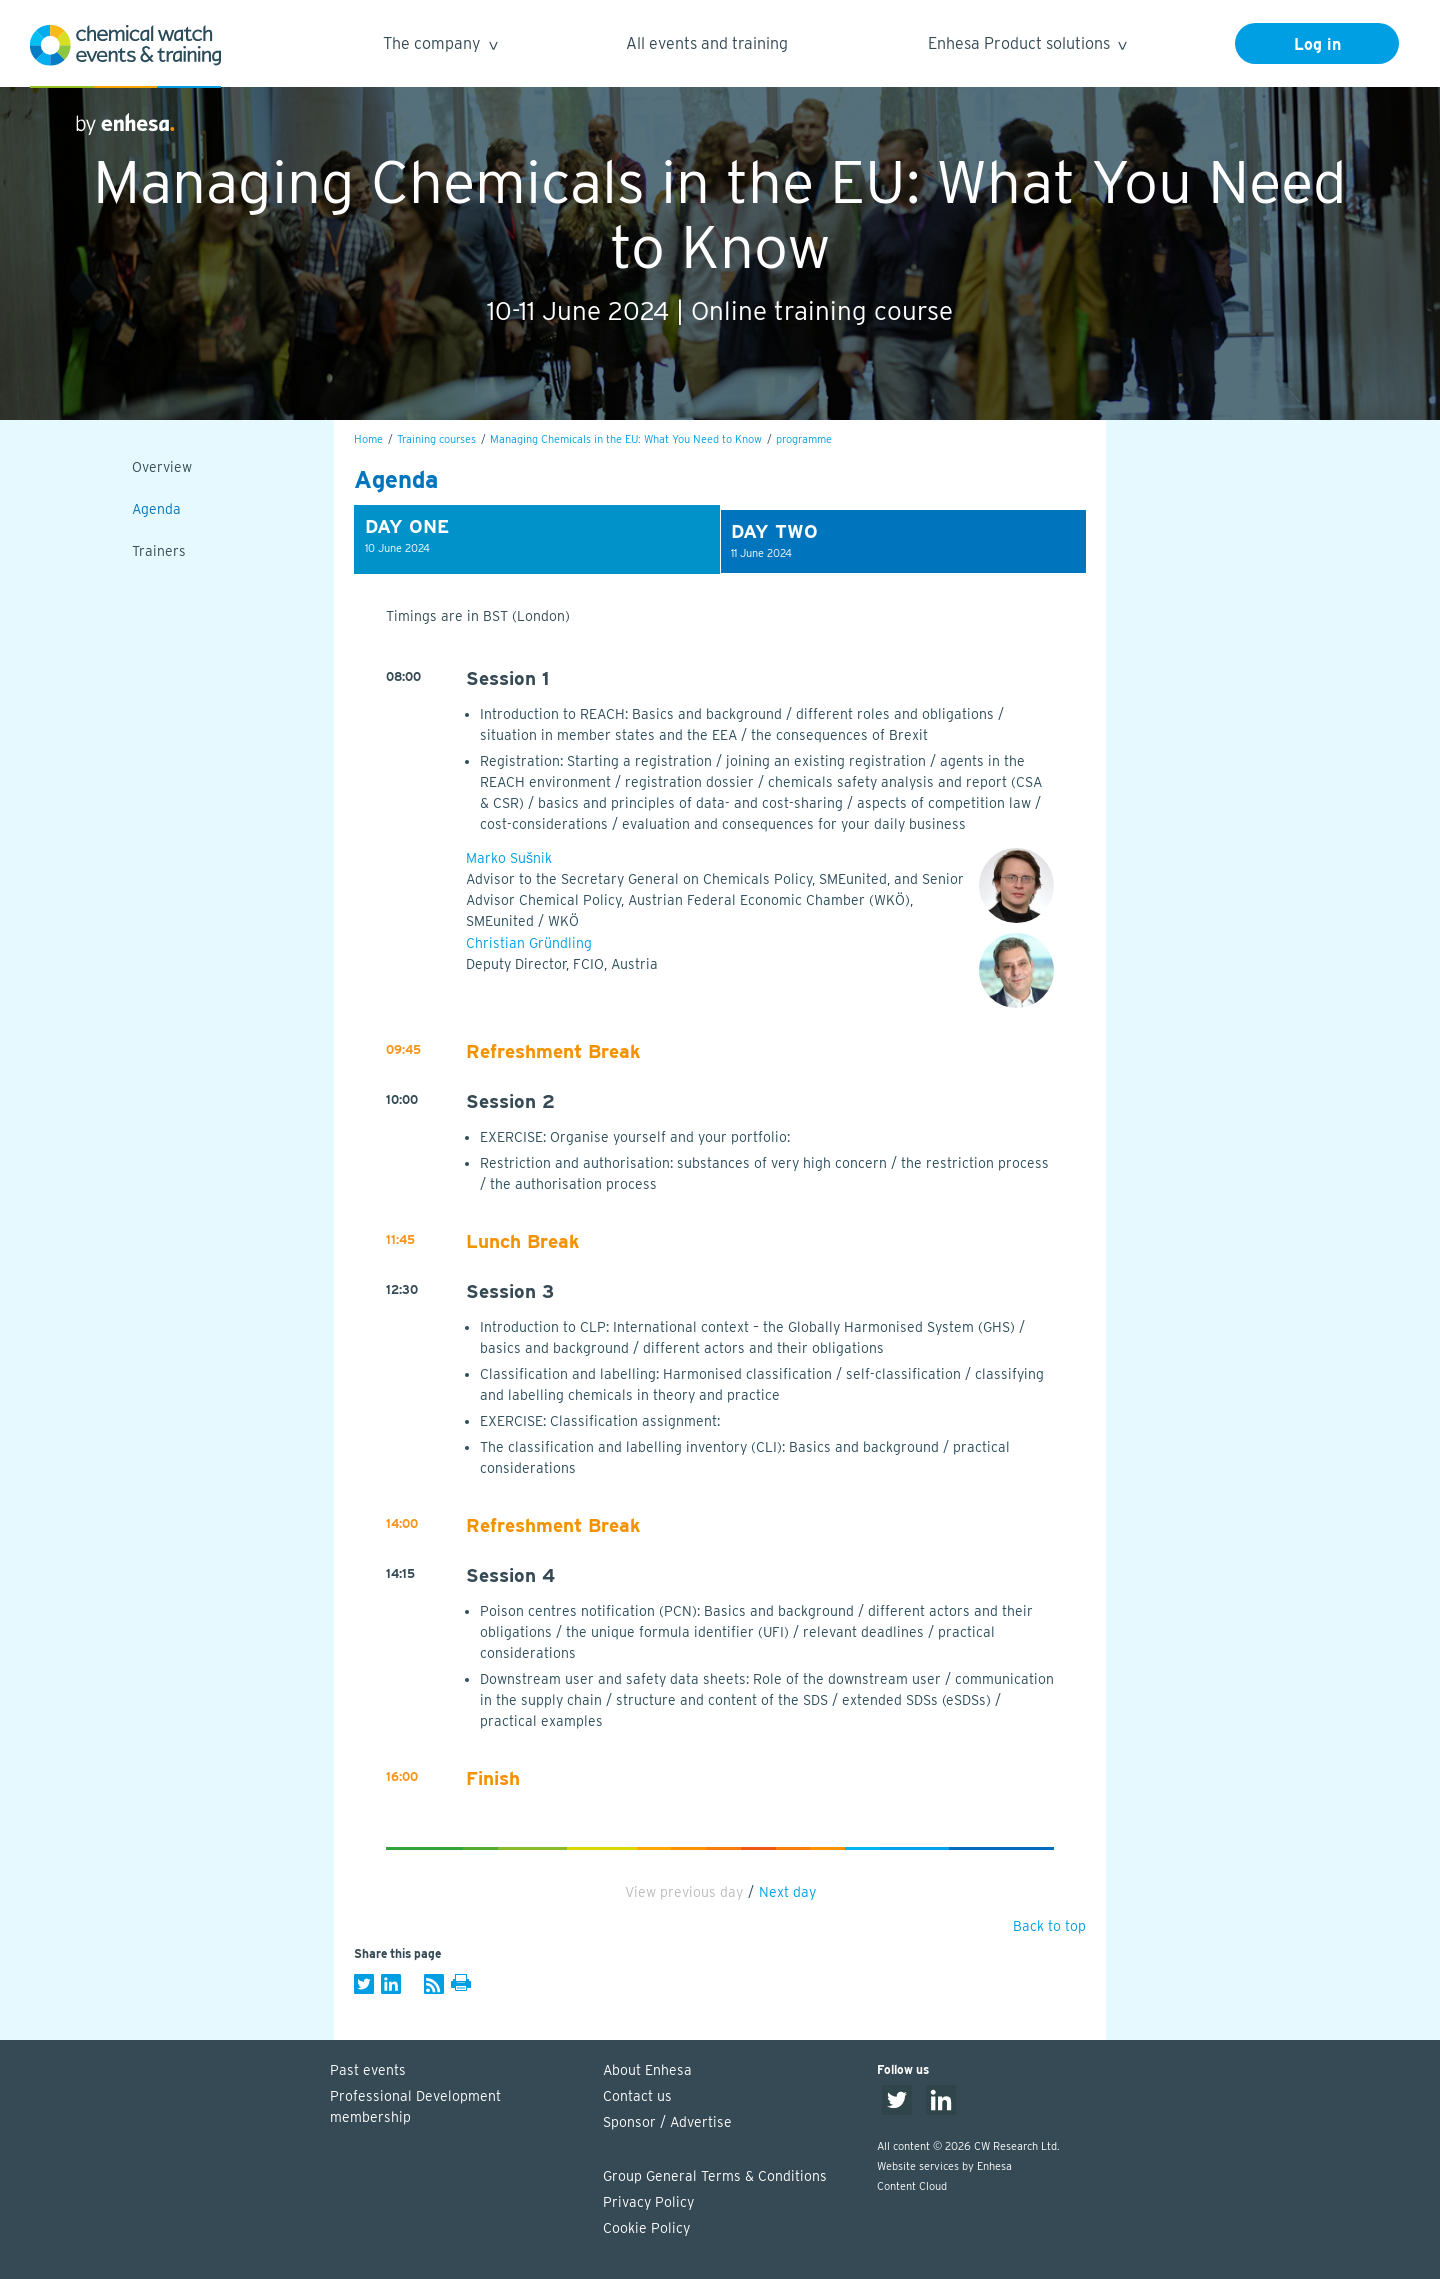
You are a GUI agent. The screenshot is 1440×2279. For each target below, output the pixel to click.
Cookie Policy (646, 2228)
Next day (787, 1892)
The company (439, 46)
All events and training (707, 43)
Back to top (1049, 1926)
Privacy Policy (648, 2202)
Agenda (156, 509)
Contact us (637, 2096)
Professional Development (457, 2108)
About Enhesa (647, 2070)
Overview (162, 467)
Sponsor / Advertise (667, 2122)
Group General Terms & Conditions (715, 2176)
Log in (1317, 44)
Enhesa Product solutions (1026, 46)
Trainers (159, 551)
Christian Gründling (529, 943)
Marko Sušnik (509, 858)
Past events (368, 2070)
